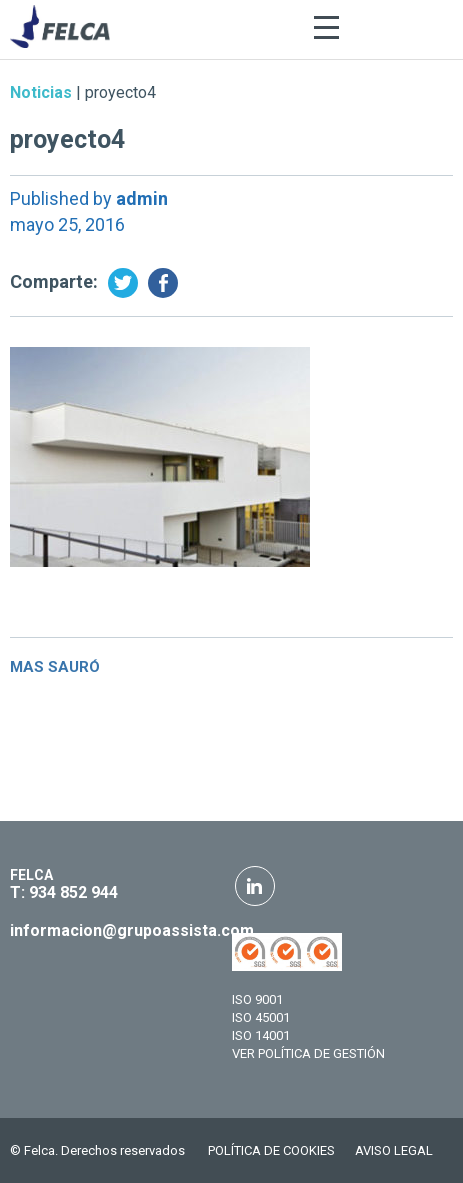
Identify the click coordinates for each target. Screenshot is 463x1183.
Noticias (41, 92)
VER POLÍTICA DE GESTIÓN (308, 1053)
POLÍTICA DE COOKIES (271, 1150)
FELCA (31, 875)
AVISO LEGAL (394, 1150)
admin (142, 198)
